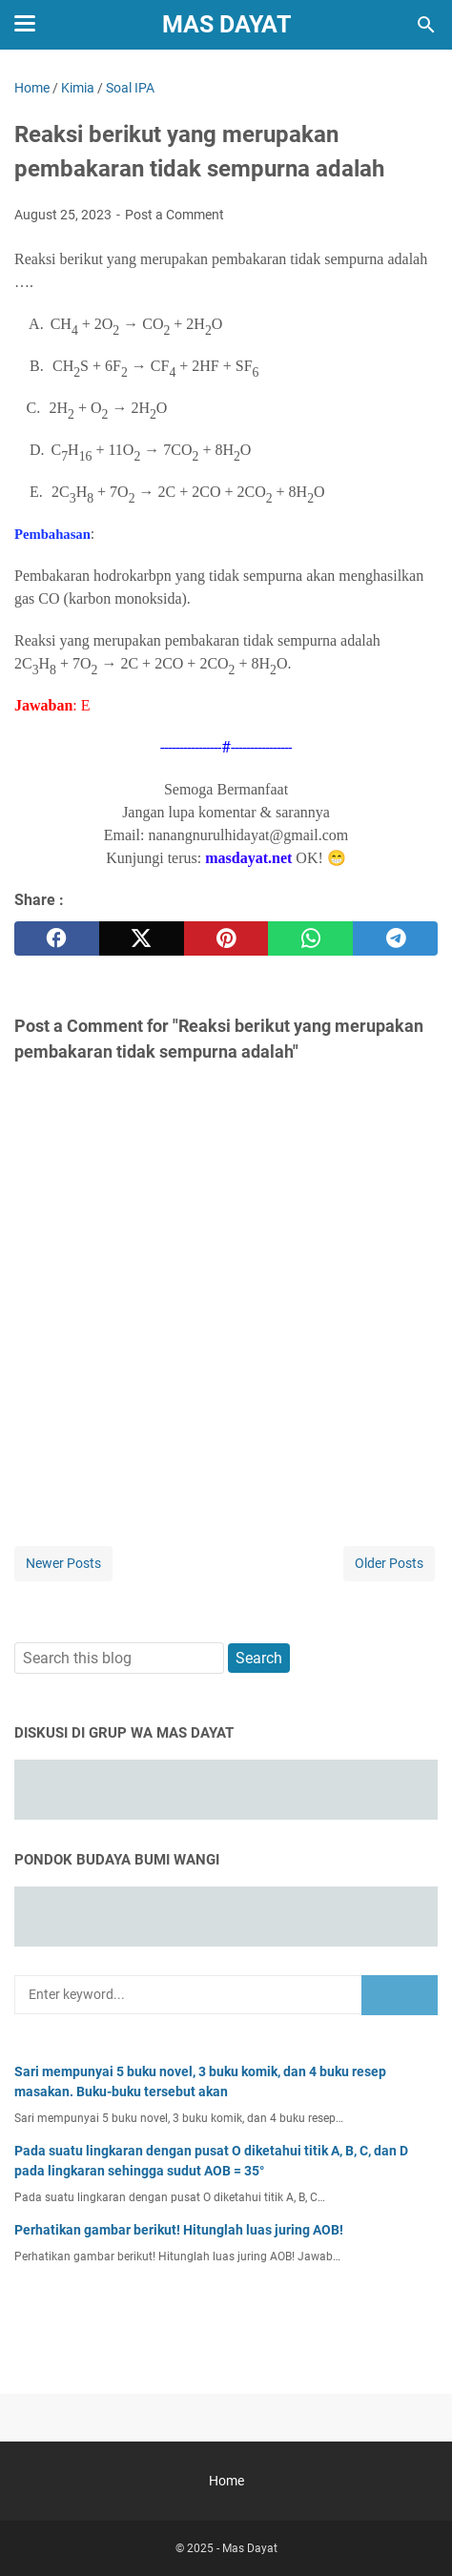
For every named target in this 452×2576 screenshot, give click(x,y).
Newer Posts (63, 1563)
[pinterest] (226, 938)
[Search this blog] (426, 24)
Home (226, 2480)
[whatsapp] (310, 938)
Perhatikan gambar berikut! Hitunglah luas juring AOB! (178, 2229)
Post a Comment (174, 214)
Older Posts (389, 1563)
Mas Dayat (226, 24)
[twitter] (141, 938)
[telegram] (395, 938)
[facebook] (56, 938)
